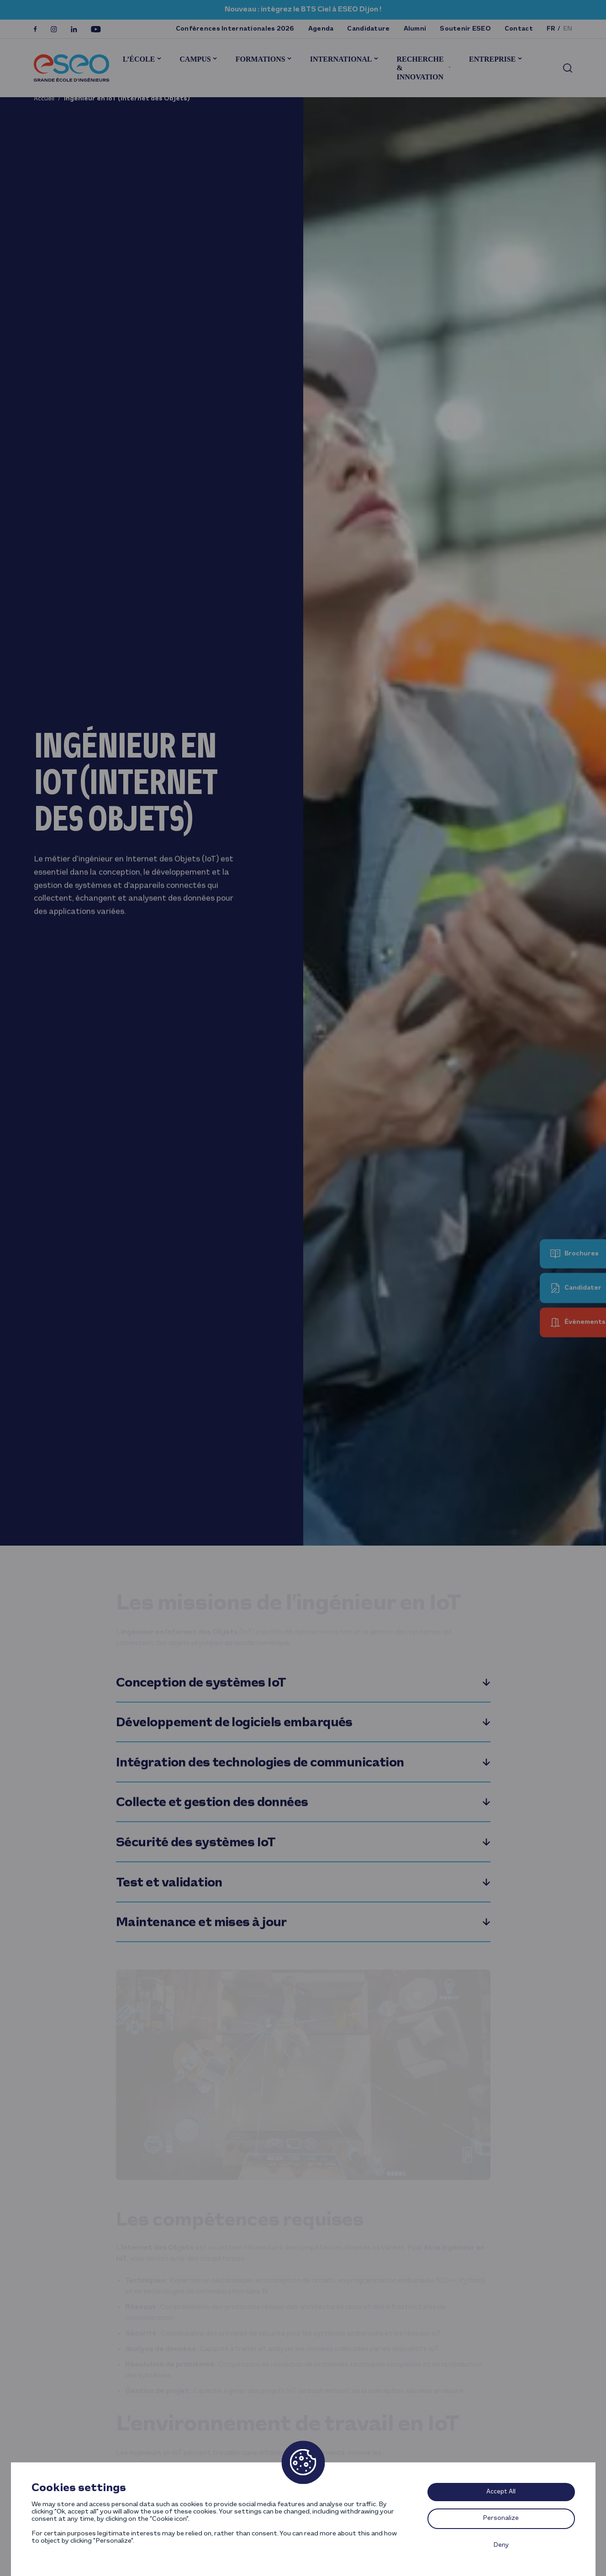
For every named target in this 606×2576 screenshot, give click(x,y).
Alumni (415, 29)
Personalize (501, 2518)
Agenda (321, 29)
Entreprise (492, 59)
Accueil (44, 98)
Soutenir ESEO (465, 29)
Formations (260, 59)
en (568, 29)
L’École (139, 59)
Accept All (501, 2491)
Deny (501, 2545)
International (341, 59)
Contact (519, 29)
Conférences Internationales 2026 (235, 29)
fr (551, 29)
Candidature (368, 29)
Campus (195, 59)
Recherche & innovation (419, 67)
